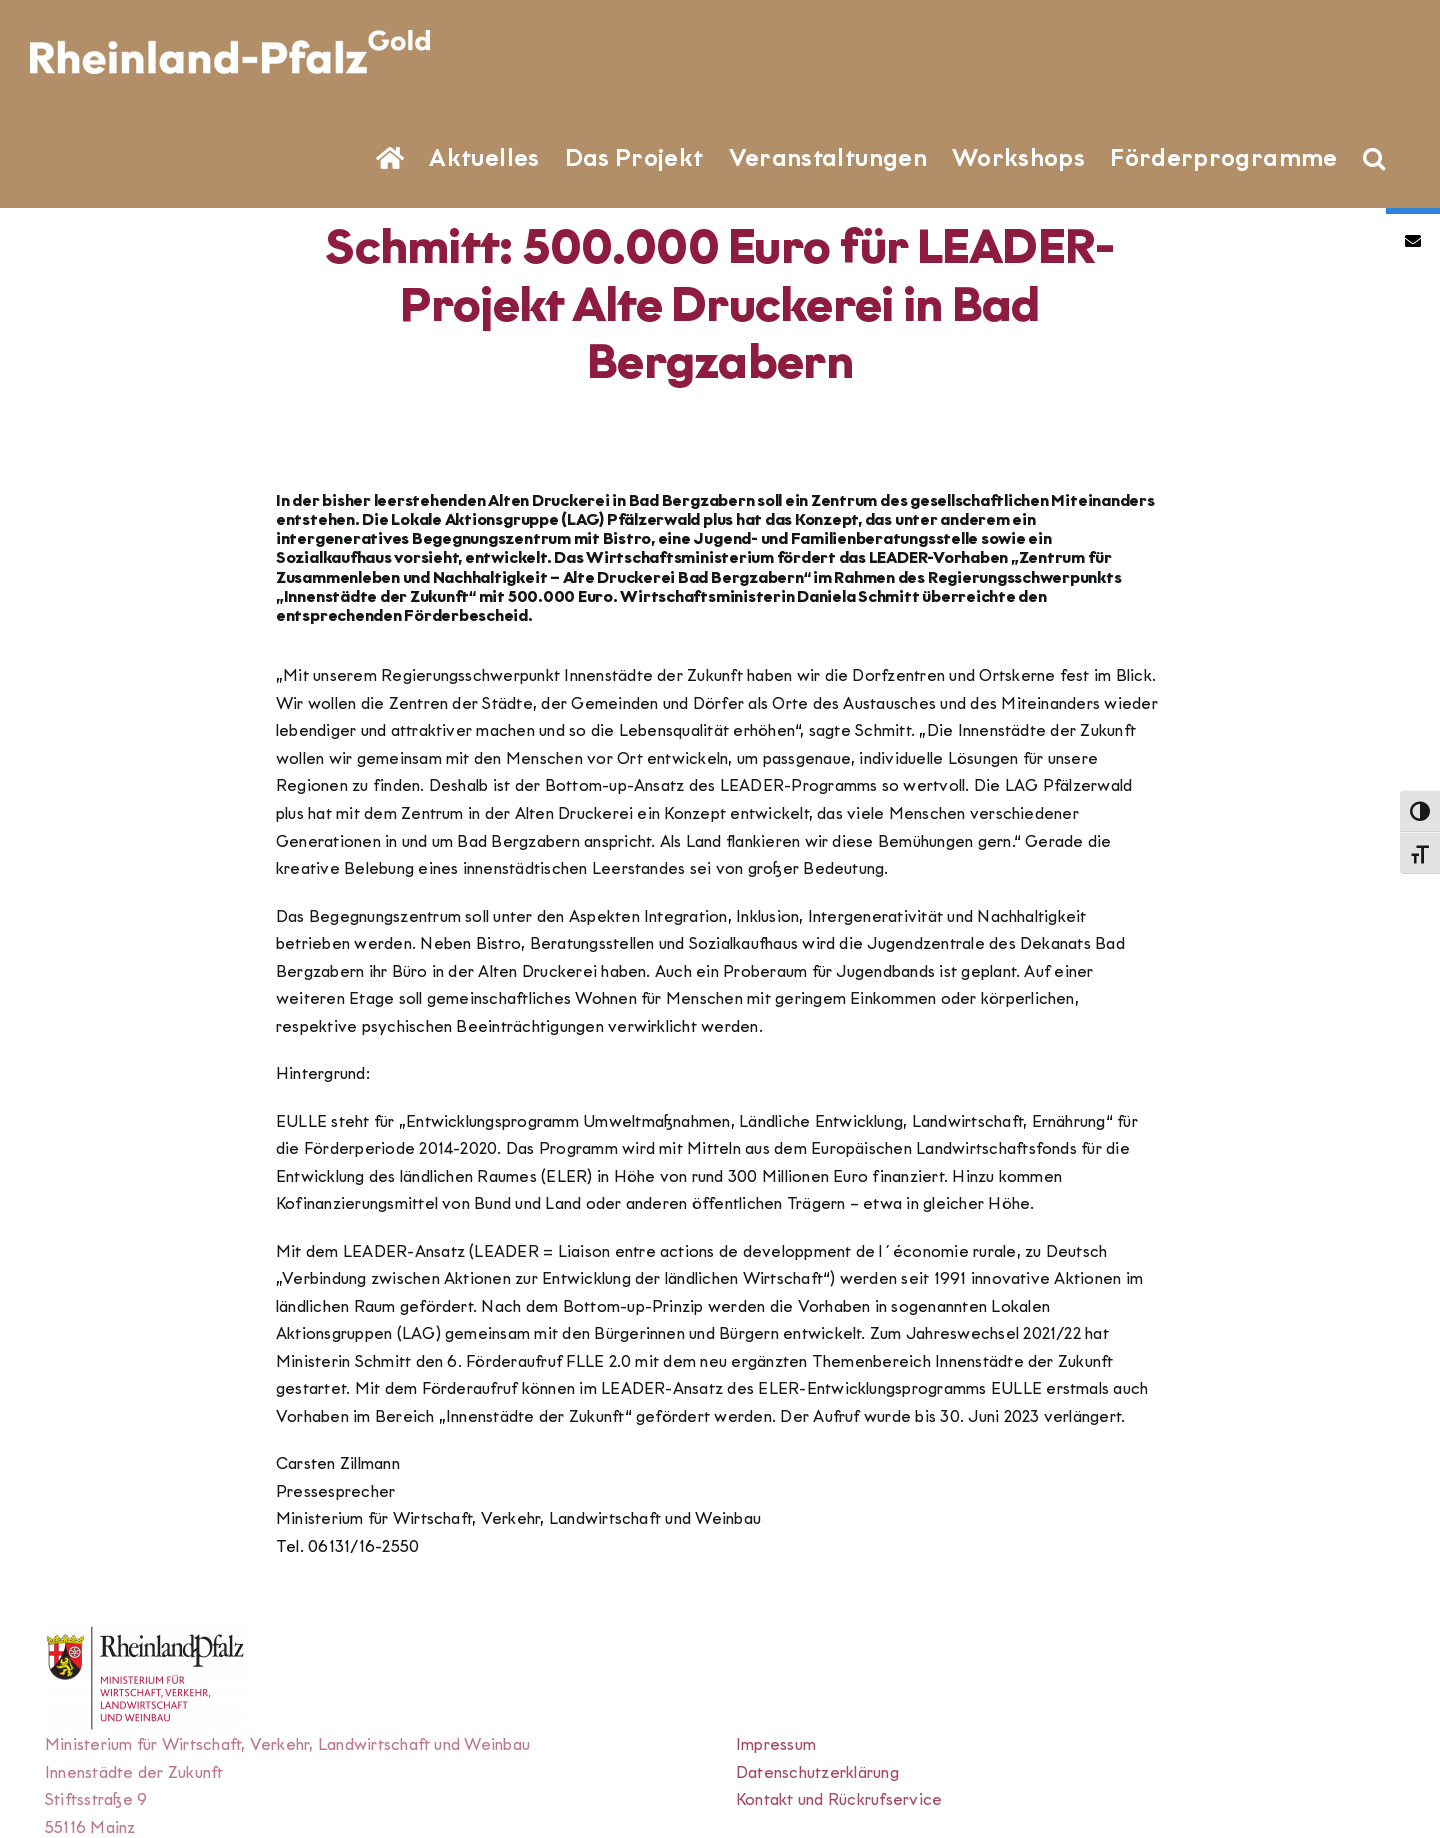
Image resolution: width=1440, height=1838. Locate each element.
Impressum (776, 1744)
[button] (1374, 156)
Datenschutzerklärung (817, 1772)
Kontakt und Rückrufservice (839, 1799)
